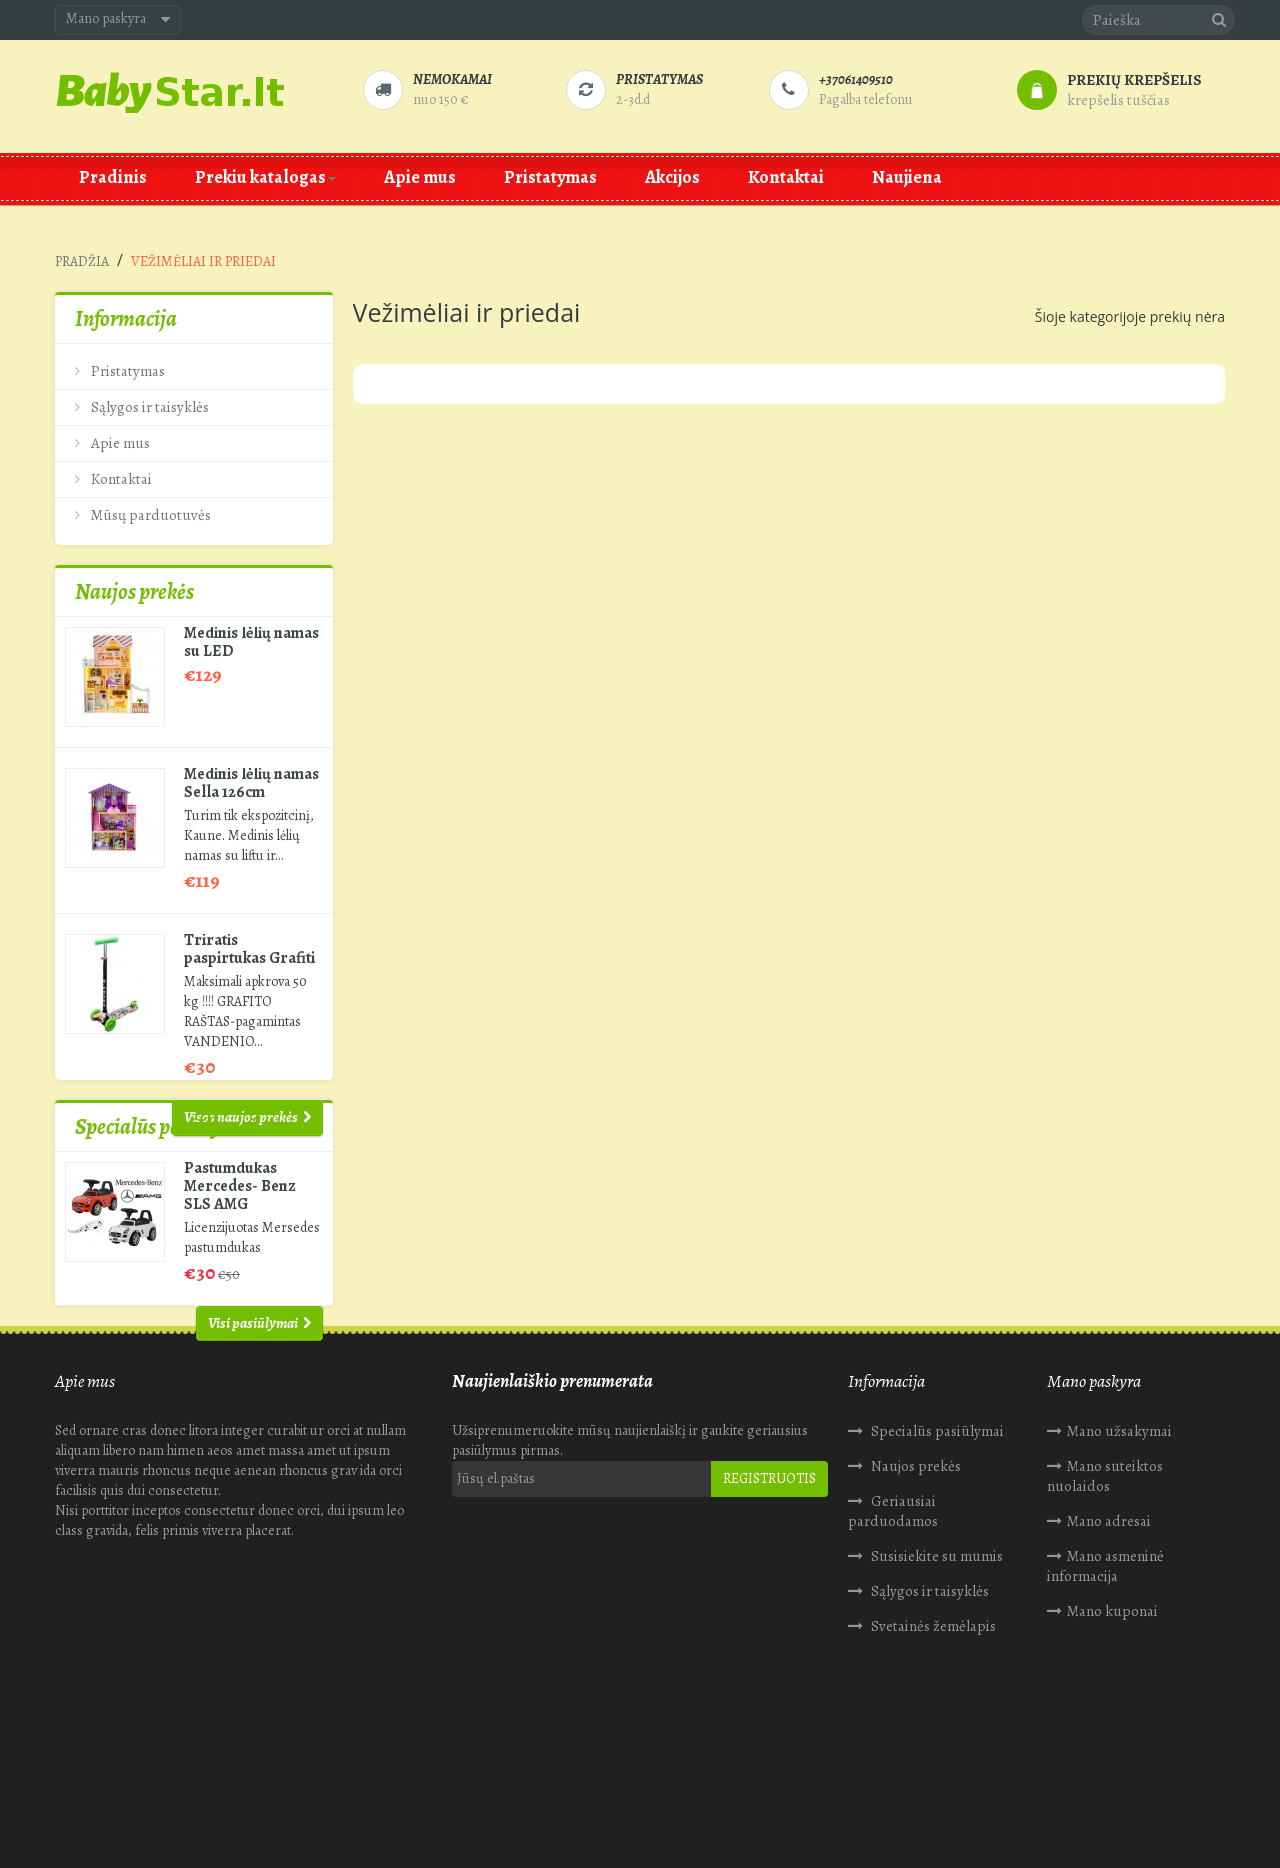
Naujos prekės (134, 572)
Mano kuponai (1112, 1712)
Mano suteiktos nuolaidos (1105, 1577)
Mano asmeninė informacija (1105, 1667)
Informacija (126, 319)
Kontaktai (120, 471)
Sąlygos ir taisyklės (148, 399)
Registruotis (769, 1579)
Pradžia (82, 261)
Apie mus (119, 435)
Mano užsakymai (1119, 1532)
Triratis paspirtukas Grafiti (249, 929)
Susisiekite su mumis (935, 1657)
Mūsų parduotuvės (149, 507)
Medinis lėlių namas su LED (251, 622)
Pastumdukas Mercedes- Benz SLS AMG (240, 1236)
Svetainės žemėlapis (932, 1727)
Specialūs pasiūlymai (165, 1177)
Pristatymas (126, 363)
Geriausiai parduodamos (893, 1612)
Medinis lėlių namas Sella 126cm (251, 763)
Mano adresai (1109, 1622)
